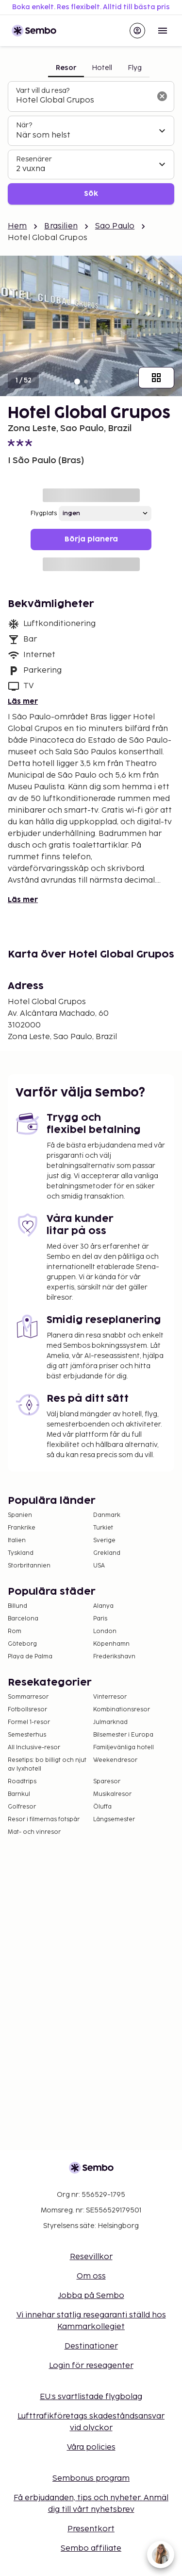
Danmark (106, 1515)
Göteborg (22, 1644)
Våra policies (91, 2447)
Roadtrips (22, 1781)
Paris (100, 1618)
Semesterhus (27, 1735)
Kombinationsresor (121, 1709)
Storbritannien (29, 1565)
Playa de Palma (30, 1656)
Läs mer (23, 701)
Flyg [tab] (135, 68)
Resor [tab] (66, 68)
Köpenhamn (111, 1644)
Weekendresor (115, 1760)
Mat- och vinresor (34, 1832)
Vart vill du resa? (42, 91)
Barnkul (19, 1794)
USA (99, 1565)
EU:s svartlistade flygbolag (91, 2397)
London (104, 1631)
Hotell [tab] (102, 68)
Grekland (106, 1553)
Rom (14, 1631)
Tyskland (20, 1553)
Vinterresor (110, 1697)
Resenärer (34, 159)
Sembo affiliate (91, 2548)
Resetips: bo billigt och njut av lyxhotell (47, 1765)
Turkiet (103, 1528)
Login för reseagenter (91, 2365)
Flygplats (44, 513)
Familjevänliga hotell (123, 1747)
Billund (17, 1606)
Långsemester (114, 1819)
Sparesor (106, 1781)
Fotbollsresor (27, 1709)
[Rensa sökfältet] (162, 96)
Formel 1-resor (29, 1722)
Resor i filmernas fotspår (44, 1819)
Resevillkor (91, 2257)
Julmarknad (110, 1722)
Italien (17, 1540)
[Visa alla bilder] (156, 377)
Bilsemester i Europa (123, 1735)
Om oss (91, 2276)
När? (24, 125)
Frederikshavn (114, 1656)
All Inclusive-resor (34, 1747)
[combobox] (83, 100)
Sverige (104, 1540)
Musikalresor (112, 1794)
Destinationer (91, 2346)
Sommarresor (28, 1697)
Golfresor (22, 1806)
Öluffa (102, 1806)
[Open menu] (162, 30)
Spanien (20, 1515)
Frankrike (21, 1528)
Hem (17, 226)
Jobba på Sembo (91, 2295)
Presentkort (91, 2529)
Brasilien (60, 226)
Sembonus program (91, 2478)
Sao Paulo (114, 226)
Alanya (103, 1606)
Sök (91, 194)
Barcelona (23, 1618)
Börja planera (91, 539)
